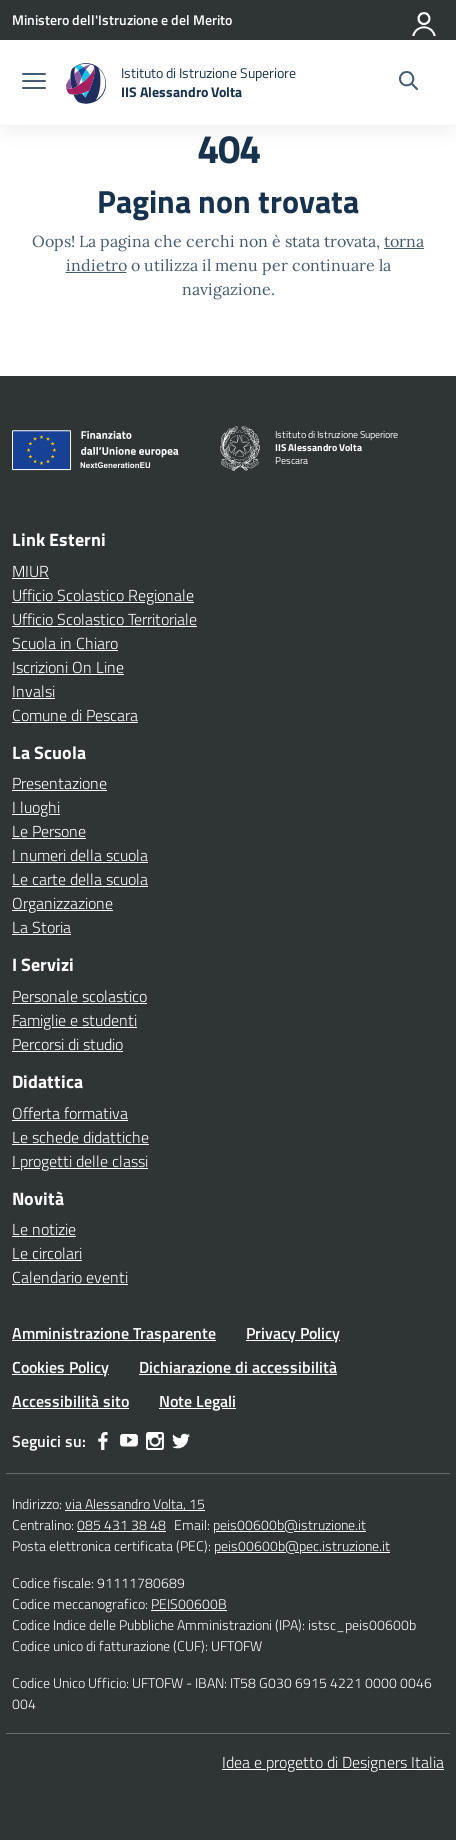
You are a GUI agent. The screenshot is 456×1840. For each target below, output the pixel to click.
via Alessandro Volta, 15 (135, 1503)
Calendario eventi (70, 1277)
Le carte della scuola (80, 879)
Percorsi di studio (67, 1044)
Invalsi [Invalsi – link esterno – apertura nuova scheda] (33, 691)
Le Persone (49, 831)
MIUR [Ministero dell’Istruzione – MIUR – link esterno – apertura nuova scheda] (30, 571)
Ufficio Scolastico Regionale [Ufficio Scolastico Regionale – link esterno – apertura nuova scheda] (103, 595)
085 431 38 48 (121, 1524)
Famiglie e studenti (74, 1020)
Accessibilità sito (70, 1401)
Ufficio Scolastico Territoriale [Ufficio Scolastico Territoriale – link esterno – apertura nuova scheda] (104, 619)
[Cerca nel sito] (408, 83)
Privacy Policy (293, 1333)
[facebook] (103, 1441)
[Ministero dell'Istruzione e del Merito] (122, 19)
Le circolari (47, 1253)
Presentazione (59, 783)
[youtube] (129, 1441)
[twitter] (181, 1441)
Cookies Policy (60, 1367)
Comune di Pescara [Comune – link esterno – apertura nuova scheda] (75, 715)
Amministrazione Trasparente (114, 1333)
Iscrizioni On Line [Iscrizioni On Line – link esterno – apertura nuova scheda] (68, 667)
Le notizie (44, 1229)
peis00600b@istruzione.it (289, 1524)
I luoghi (36, 807)
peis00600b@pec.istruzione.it (302, 1545)
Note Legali (197, 1401)
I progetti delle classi (80, 1161)
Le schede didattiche (80, 1137)
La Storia (41, 927)
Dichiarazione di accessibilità (238, 1367)
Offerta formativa (70, 1113)
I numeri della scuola (80, 855)
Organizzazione (62, 903)
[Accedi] (425, 20)
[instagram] (155, 1441)
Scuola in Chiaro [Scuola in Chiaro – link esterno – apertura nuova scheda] (65, 643)
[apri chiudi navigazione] (34, 83)
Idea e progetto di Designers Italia (333, 1762)
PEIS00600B (189, 1603)
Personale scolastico (79, 996)
